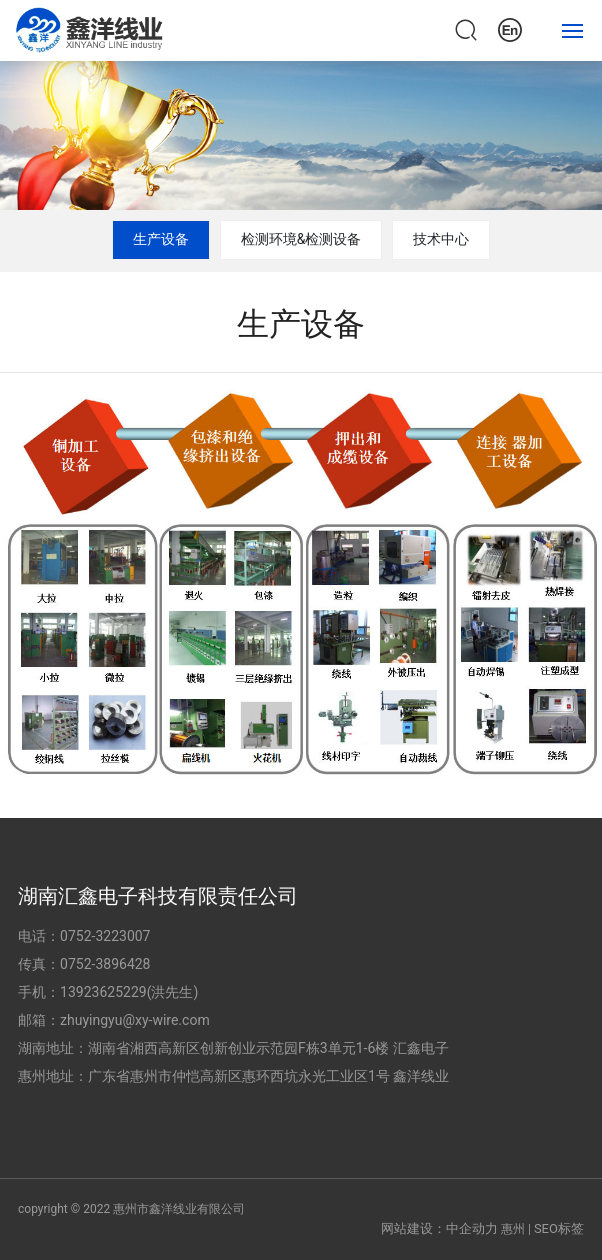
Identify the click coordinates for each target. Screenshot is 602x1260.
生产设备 (161, 239)
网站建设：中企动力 (439, 1228)
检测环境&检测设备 (301, 239)
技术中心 (441, 239)
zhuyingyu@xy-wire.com (135, 1020)
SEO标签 (559, 1228)
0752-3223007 (105, 936)
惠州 (513, 1229)
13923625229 (103, 992)
